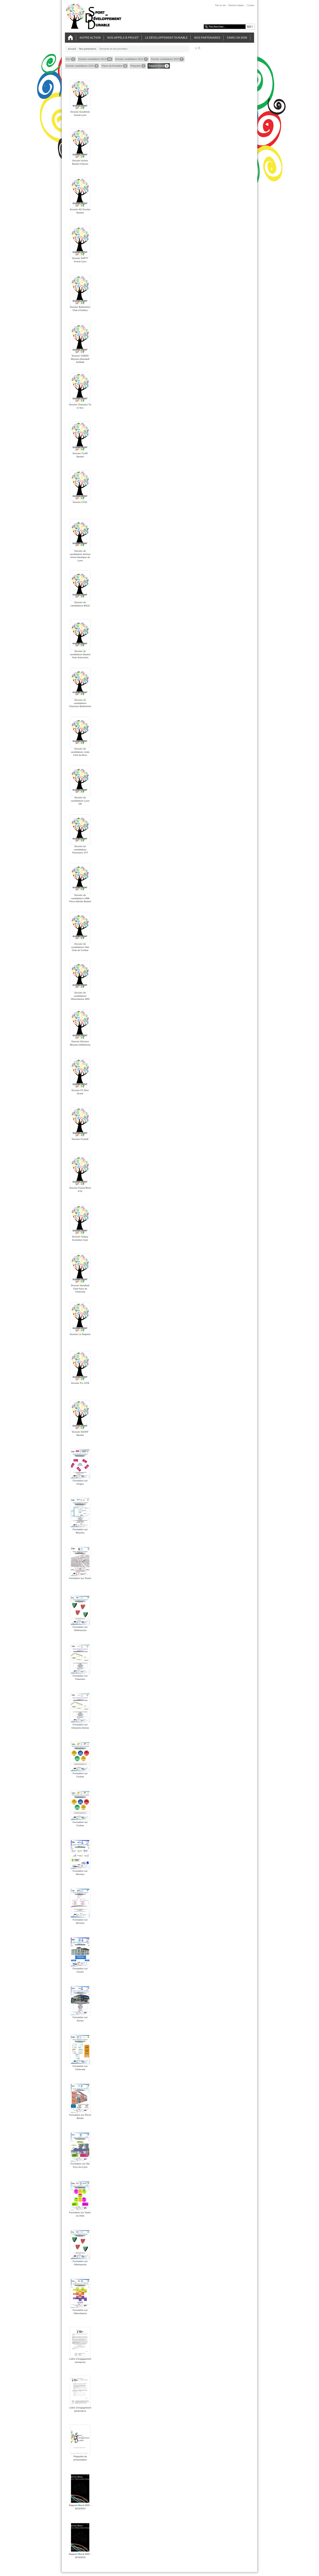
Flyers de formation (114, 66)
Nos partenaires (207, 38)
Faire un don (237, 38)
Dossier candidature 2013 (95, 59)
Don (70, 59)
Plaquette (137, 66)
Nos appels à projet (123, 38)
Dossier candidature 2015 (167, 59)
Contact (250, 5)
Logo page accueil (94, 16)
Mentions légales (236, 5)
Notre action (90, 38)
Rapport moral (159, 66)
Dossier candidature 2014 (131, 59)
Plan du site (220, 5)
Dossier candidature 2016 (82, 66)
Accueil (71, 38)
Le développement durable (166, 38)
